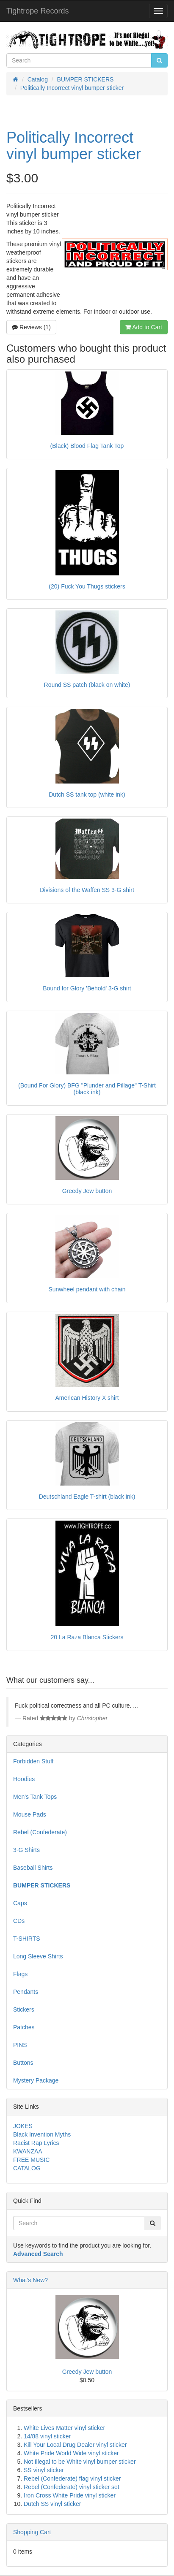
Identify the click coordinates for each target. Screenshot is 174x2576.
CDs (19, 1920)
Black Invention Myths (42, 2134)
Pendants (25, 1991)
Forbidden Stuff (33, 1761)
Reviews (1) (31, 327)
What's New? (30, 2280)
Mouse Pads (29, 1814)
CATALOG (27, 2168)
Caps (20, 1903)
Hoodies (24, 1779)
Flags (20, 1974)
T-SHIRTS (26, 1938)
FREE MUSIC (31, 2159)
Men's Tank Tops (35, 1796)
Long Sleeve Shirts (38, 1956)
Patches (24, 2027)
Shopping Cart (32, 2532)
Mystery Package (35, 2080)
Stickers (23, 2009)
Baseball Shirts (32, 1867)
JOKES (23, 2126)
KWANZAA (27, 2151)
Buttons (23, 2062)
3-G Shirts (26, 1850)
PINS (20, 2045)
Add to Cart (143, 327)
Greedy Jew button (87, 2371)
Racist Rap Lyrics (36, 2142)
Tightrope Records (37, 11)
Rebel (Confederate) (40, 1832)
